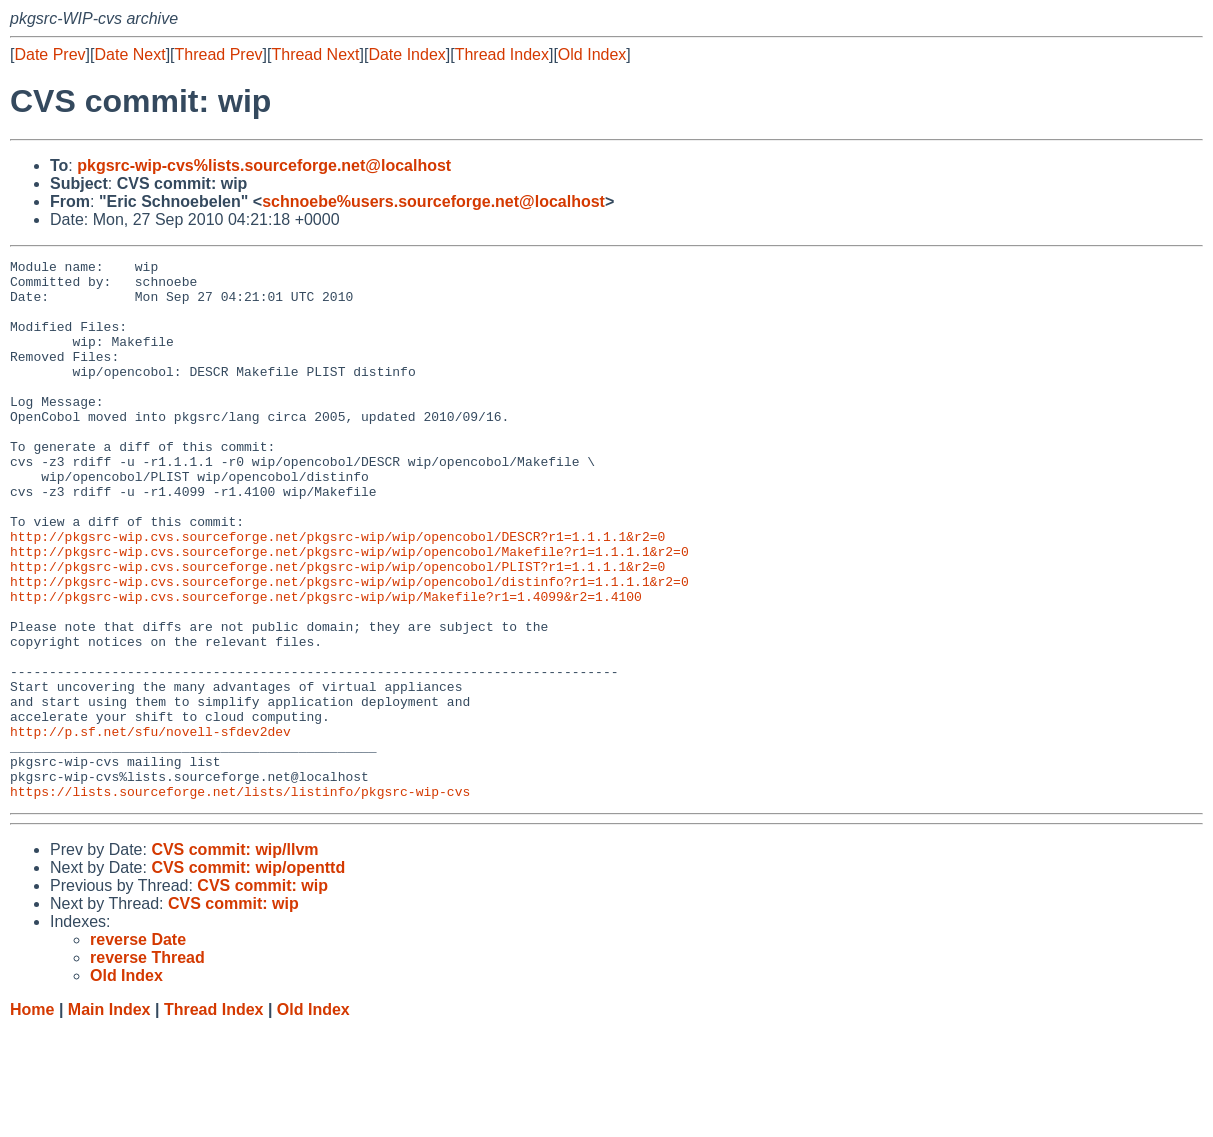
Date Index (406, 54)
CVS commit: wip (262, 993)
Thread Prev (219, 54)
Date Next (129, 54)
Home (32, 1117)
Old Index (592, 54)
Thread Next (315, 54)
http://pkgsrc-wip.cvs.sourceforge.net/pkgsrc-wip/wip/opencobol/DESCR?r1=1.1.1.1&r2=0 (337, 593)
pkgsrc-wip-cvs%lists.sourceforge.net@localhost (264, 165)
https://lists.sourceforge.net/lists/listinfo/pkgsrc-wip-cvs (240, 899)
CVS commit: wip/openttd (248, 975)
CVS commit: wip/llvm (234, 957)
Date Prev (49, 54)
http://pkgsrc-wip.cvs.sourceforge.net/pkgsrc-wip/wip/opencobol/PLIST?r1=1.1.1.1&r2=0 (337, 629)
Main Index (109, 1117)
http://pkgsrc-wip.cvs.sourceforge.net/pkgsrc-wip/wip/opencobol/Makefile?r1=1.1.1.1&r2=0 (349, 611)
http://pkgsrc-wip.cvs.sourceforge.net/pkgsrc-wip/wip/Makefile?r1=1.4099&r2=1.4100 (326, 665)
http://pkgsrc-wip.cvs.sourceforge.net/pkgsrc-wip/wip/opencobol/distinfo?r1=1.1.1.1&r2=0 (349, 647)
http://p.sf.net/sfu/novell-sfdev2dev (150, 827)
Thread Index (502, 54)
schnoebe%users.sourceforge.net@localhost (433, 201)
